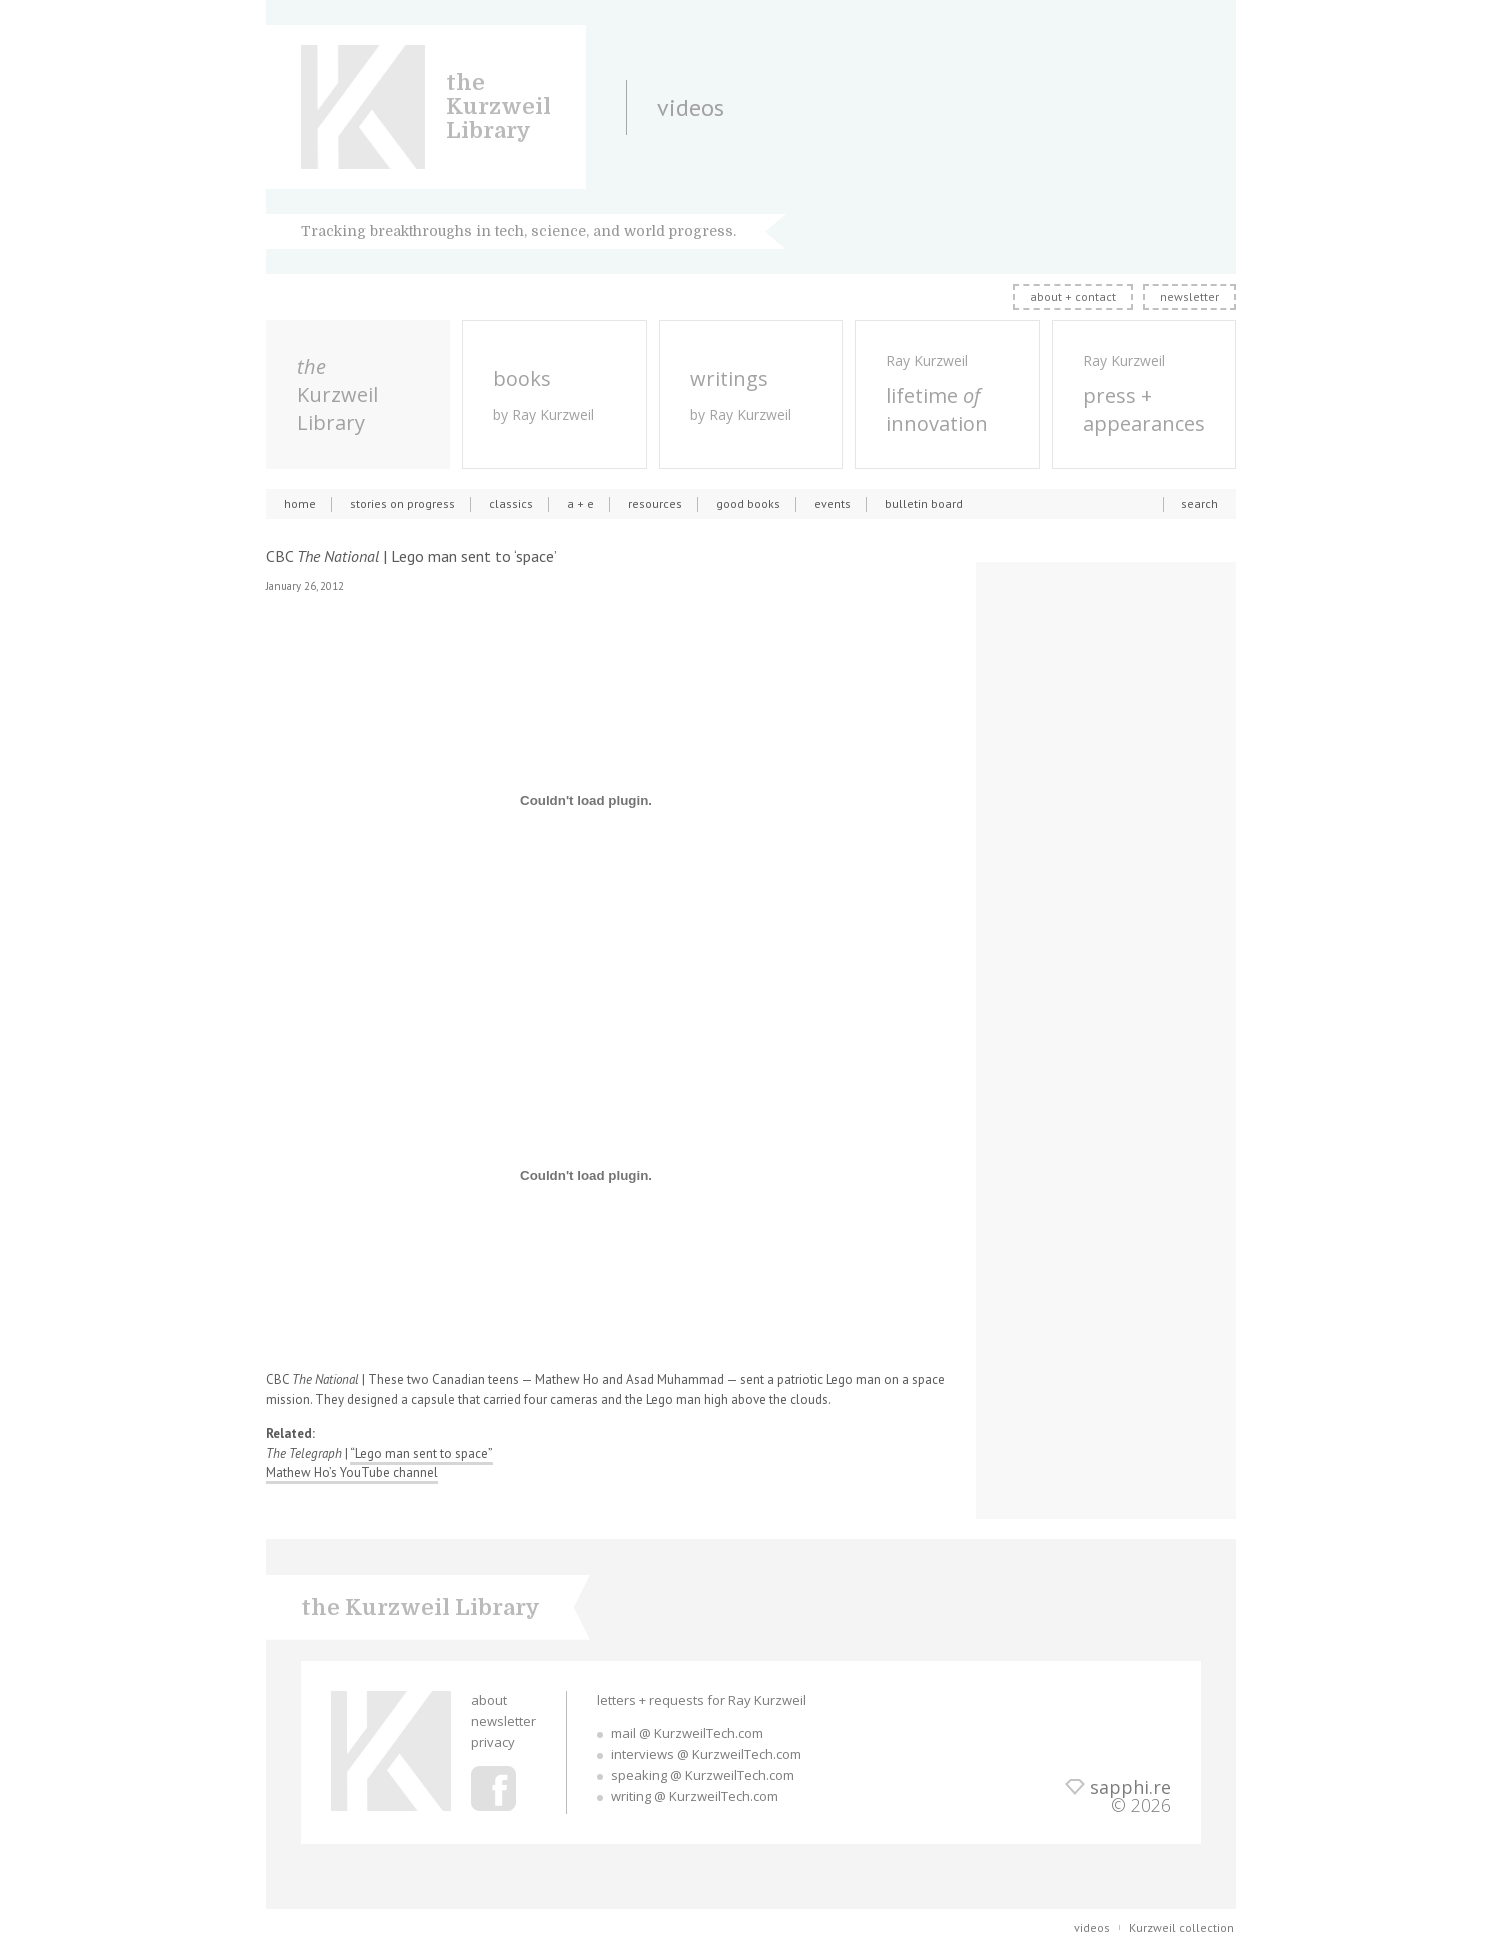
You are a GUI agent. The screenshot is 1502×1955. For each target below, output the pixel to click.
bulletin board (924, 503)
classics (511, 503)
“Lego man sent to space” (421, 1453)
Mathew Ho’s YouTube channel (352, 1472)
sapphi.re (1130, 1787)
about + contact (1073, 296)
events (832, 503)
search (1199, 503)
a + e (580, 503)
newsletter (1189, 296)
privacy (493, 1742)
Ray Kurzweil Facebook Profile (493, 1788)
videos (1092, 1927)
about (489, 1700)
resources (655, 503)
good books (748, 503)
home (300, 503)
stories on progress (402, 503)
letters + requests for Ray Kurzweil (701, 1700)
